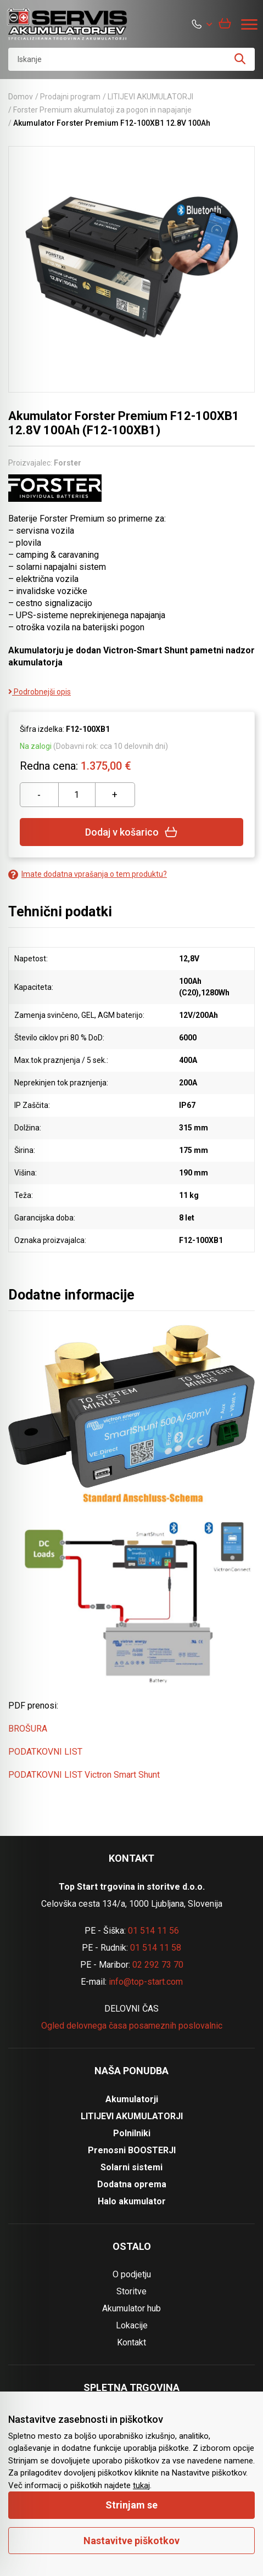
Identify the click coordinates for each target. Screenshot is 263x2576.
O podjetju (132, 2274)
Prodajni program (70, 96)
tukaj (141, 2485)
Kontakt (131, 2342)
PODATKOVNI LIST (45, 1751)
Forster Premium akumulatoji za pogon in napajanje (102, 109)
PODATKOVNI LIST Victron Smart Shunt (84, 1774)
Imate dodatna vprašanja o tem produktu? (87, 874)
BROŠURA (27, 1728)
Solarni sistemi (131, 2167)
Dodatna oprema (131, 2184)
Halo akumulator (132, 2201)
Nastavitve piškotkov (131, 2540)
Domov (20, 96)
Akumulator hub (131, 2308)
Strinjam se (131, 2505)
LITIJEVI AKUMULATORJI (150, 96)
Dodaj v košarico (131, 832)
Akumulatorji (131, 2099)
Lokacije (132, 2325)
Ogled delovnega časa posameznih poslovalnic (131, 2025)
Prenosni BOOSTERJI (132, 2150)
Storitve (131, 2291)
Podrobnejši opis (39, 691)
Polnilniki (131, 2133)
